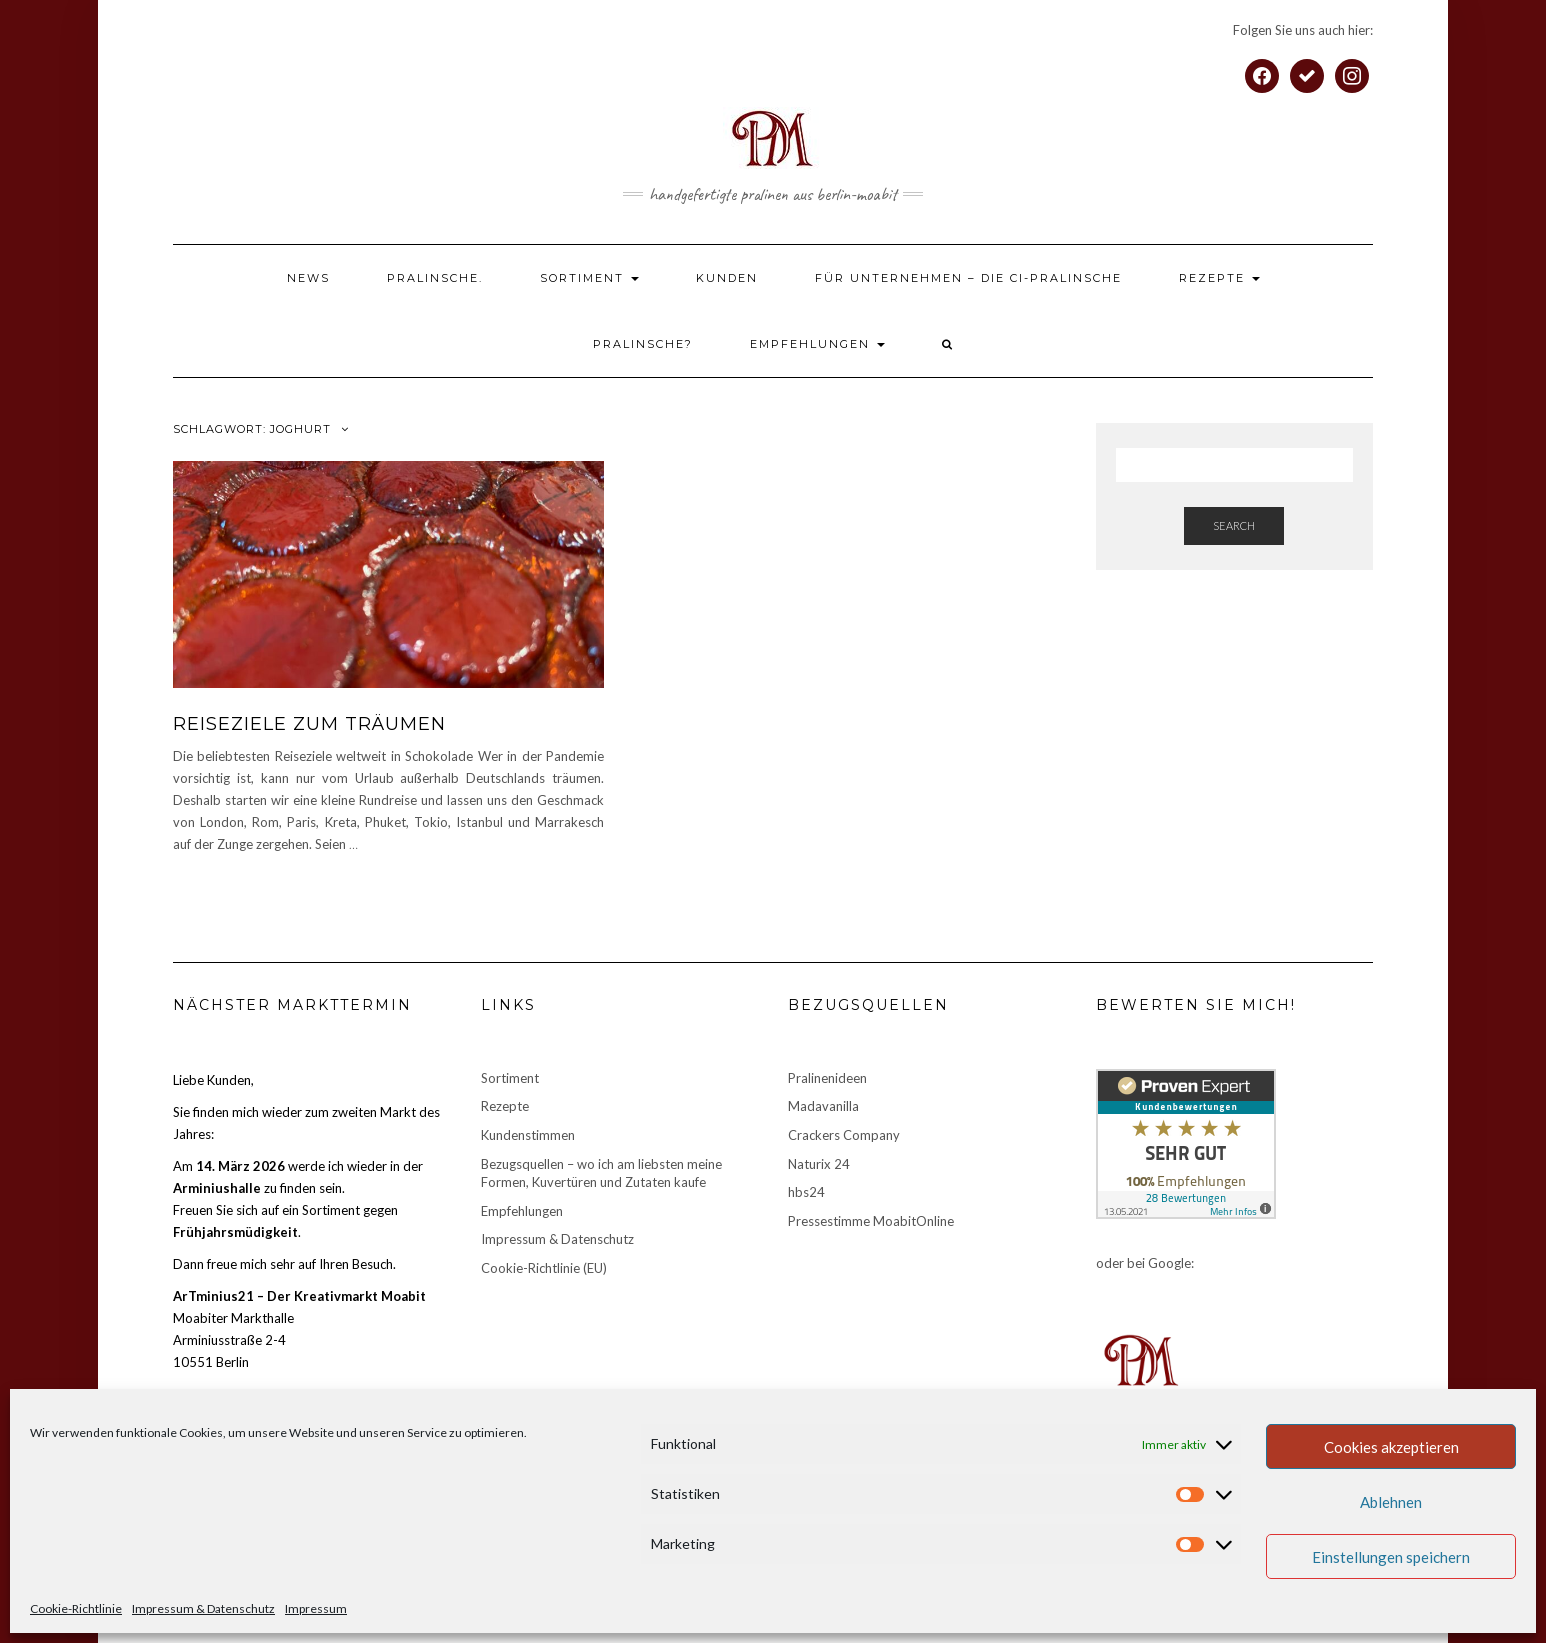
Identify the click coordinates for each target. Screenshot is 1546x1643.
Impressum (316, 1608)
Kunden (727, 278)
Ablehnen (1391, 1502)
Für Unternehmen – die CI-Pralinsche (968, 278)
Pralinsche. (435, 278)
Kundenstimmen (528, 1135)
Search (1234, 525)
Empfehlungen (817, 344)
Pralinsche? (643, 344)
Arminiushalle (217, 1188)
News (308, 278)
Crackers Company (844, 1135)
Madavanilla (823, 1106)
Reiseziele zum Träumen (309, 724)
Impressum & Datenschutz (203, 1608)
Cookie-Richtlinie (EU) (544, 1268)
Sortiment (589, 278)
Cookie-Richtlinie (76, 1608)
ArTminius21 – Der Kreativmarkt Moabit (299, 1296)
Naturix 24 (819, 1164)
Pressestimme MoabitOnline (871, 1221)
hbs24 (806, 1192)
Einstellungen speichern (1391, 1557)
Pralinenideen (827, 1078)
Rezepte (1219, 278)
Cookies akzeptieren (1391, 1447)
